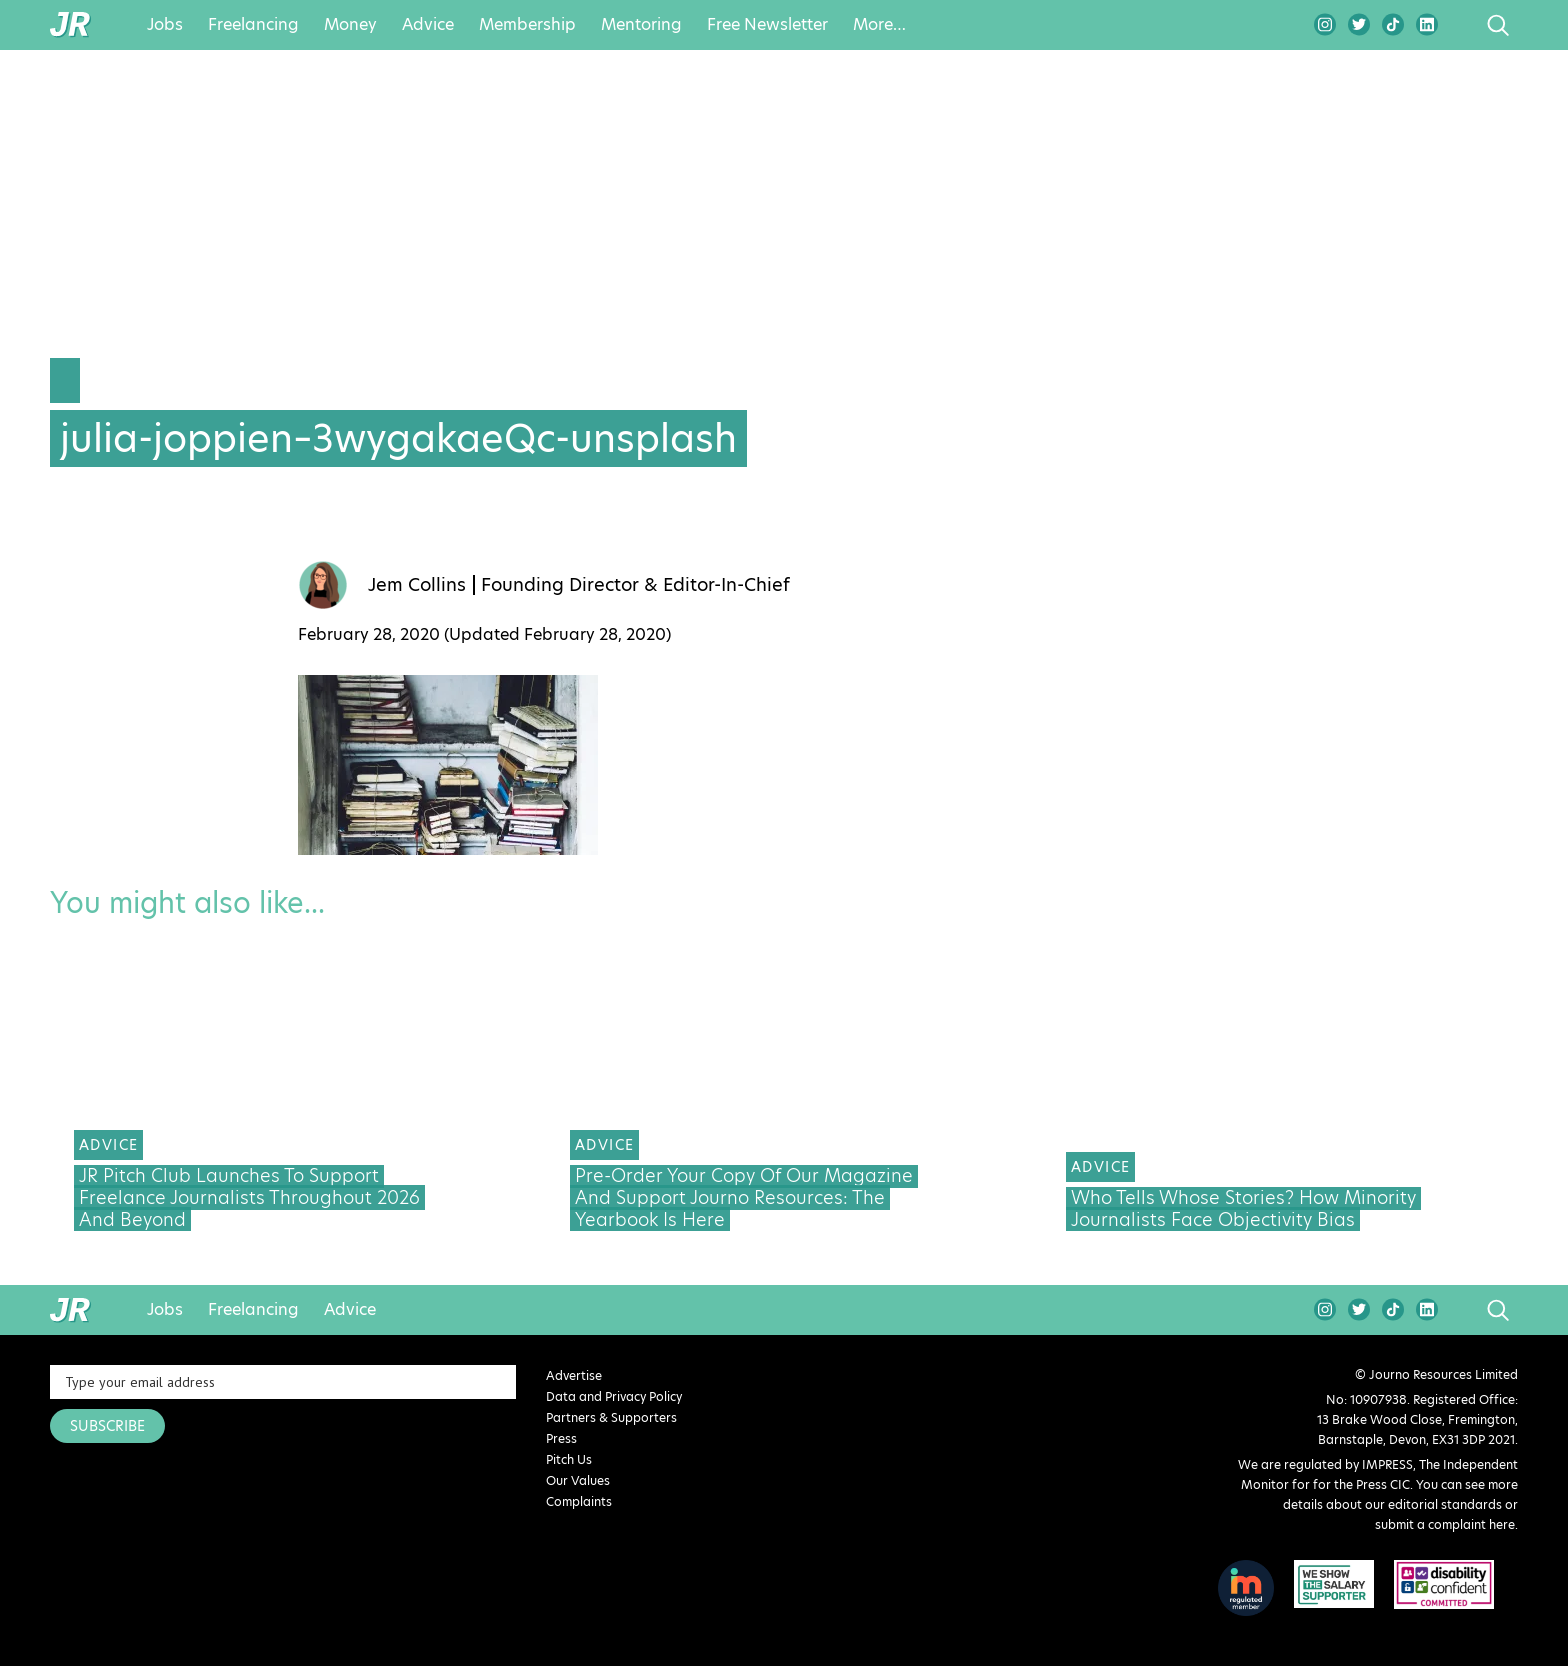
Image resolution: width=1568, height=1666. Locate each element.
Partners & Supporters (611, 1417)
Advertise (574, 1375)
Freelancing (253, 25)
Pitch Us (569, 1459)
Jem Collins (417, 585)
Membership (527, 25)
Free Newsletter (767, 25)
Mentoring (641, 25)
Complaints (579, 1501)
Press (561, 1438)
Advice (428, 25)
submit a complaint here (1445, 1524)
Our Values (578, 1480)
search (1460, 25)
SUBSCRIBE (107, 1426)
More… (879, 25)
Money (350, 25)
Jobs (165, 25)
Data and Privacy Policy (614, 1396)
